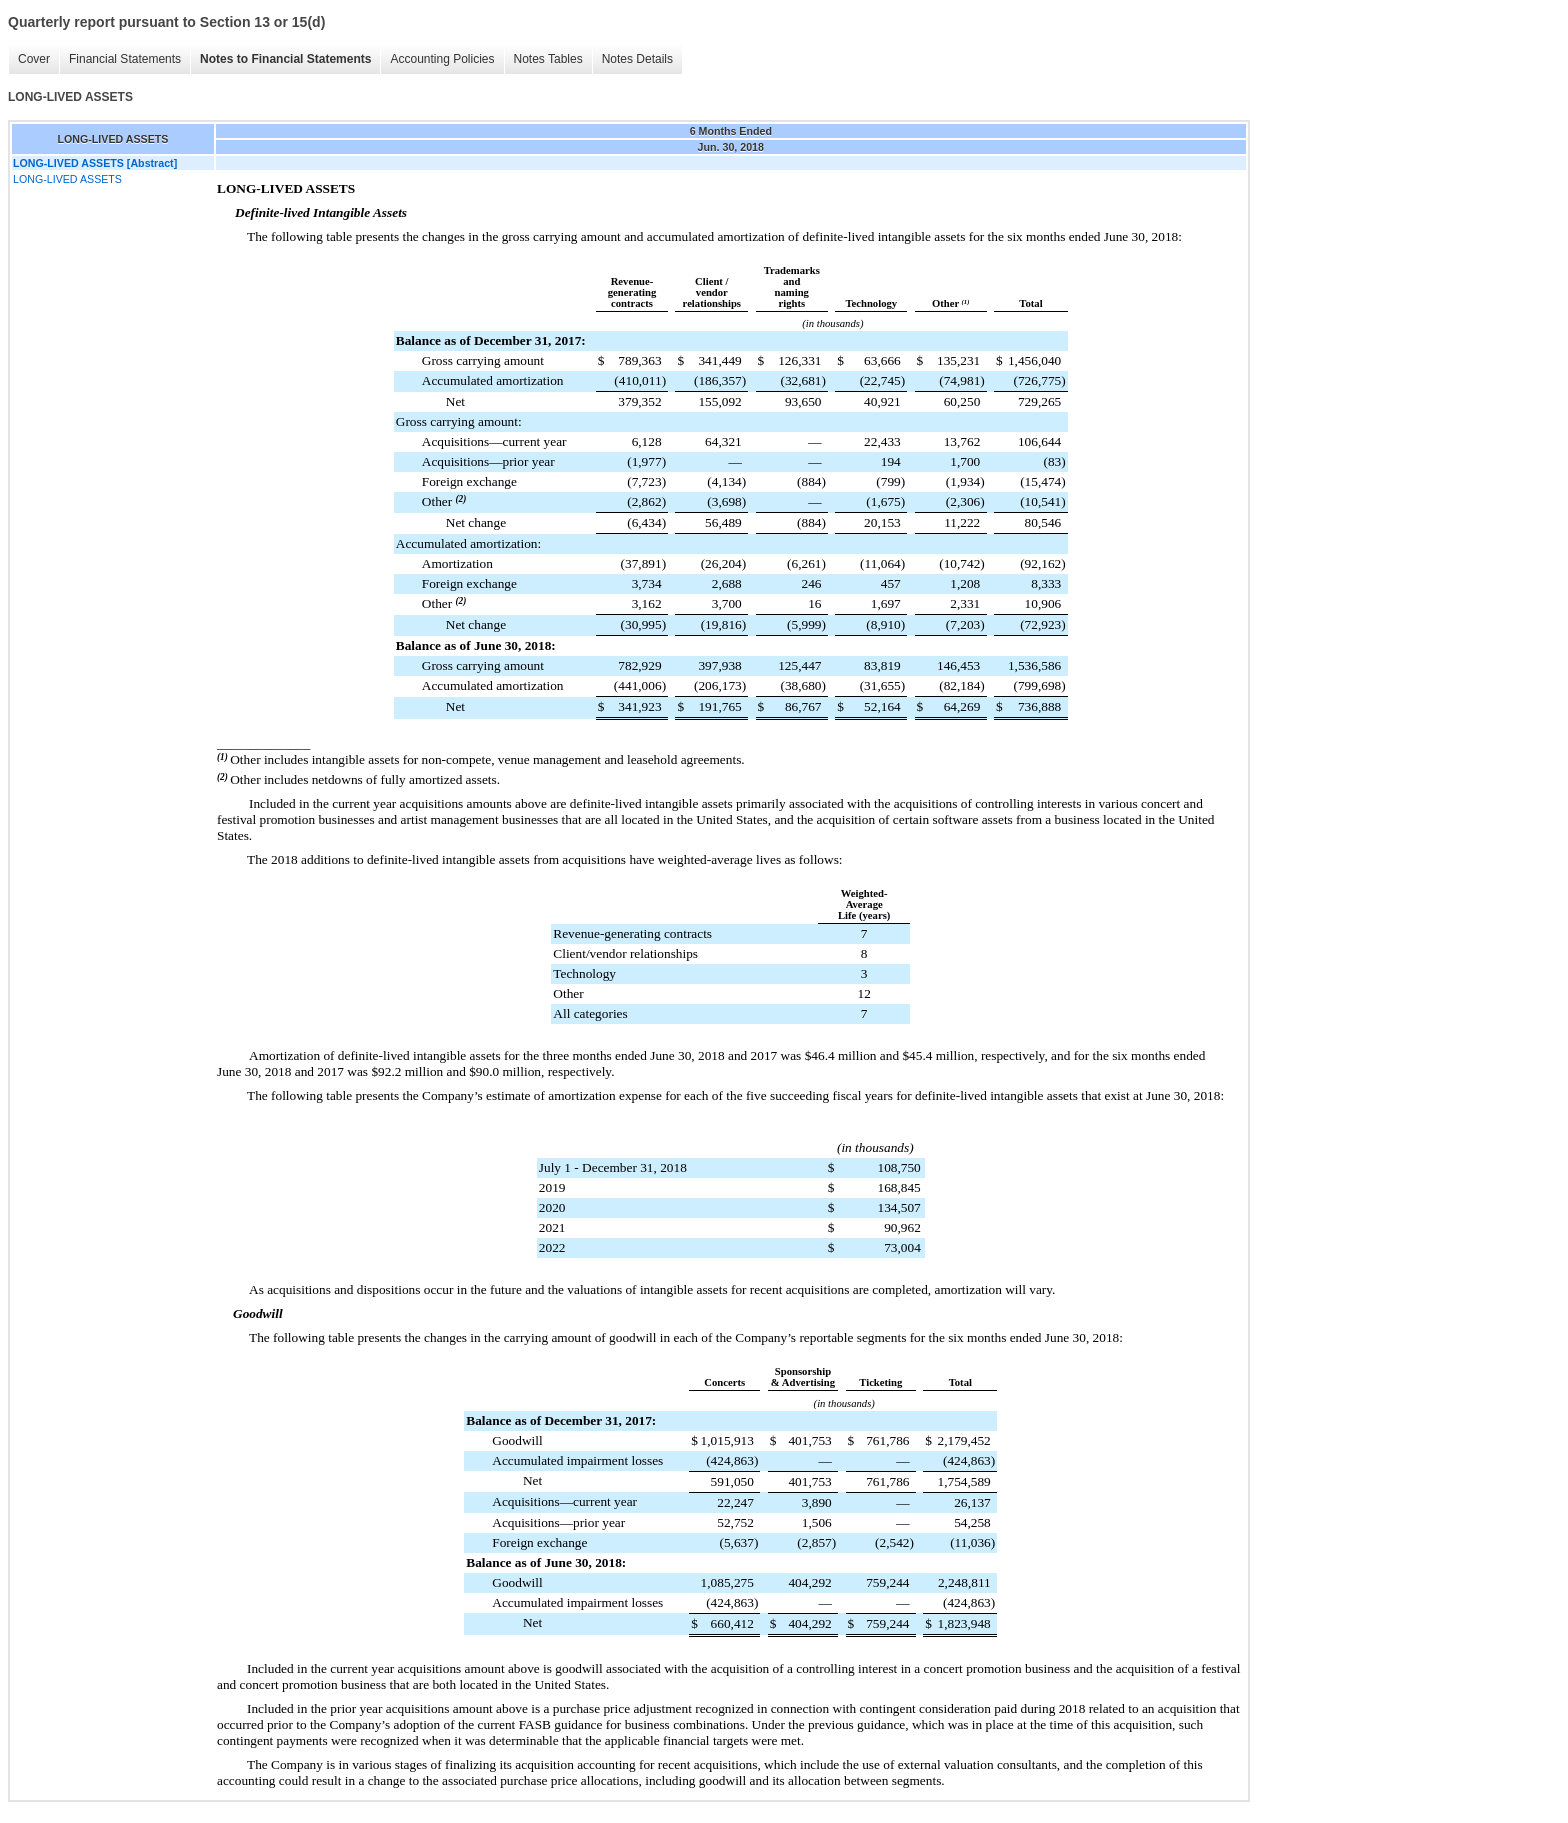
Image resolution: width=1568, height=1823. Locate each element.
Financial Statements (125, 59)
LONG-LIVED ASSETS (67, 179)
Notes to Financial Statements (285, 59)
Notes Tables (548, 59)
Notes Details (637, 59)
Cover (34, 59)
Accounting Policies (442, 59)
